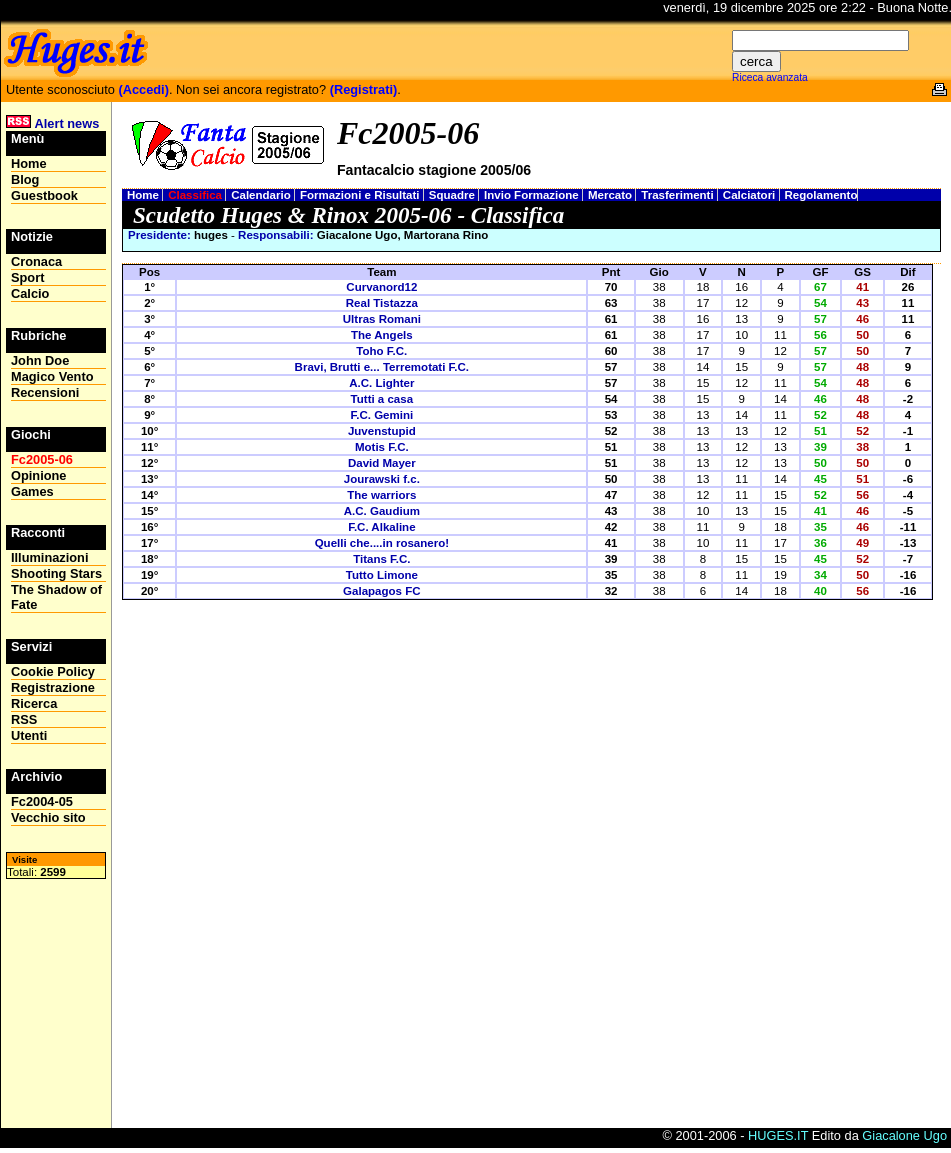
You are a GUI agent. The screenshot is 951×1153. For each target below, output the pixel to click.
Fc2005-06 (42, 459)
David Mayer (382, 463)
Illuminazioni (50, 557)
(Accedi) (143, 89)
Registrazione (53, 687)
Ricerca (34, 703)
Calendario (262, 195)
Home (144, 195)
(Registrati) (364, 89)
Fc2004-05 (42, 801)
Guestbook (44, 195)
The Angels (382, 335)
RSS (24, 719)
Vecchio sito (48, 817)
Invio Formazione (533, 195)
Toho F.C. (381, 351)
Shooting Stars (56, 573)
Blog (25, 179)
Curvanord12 (381, 287)
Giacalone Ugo (904, 1135)
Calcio (30, 293)
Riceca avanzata (770, 77)
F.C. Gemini (381, 415)
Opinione (38, 475)
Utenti (29, 735)
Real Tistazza (382, 303)
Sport (27, 277)
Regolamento (821, 195)
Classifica (196, 195)
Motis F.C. (382, 447)
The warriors (381, 495)
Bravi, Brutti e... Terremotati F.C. (382, 367)
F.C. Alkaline (381, 527)
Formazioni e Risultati (361, 195)
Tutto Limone (382, 575)
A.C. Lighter (381, 383)
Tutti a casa (382, 399)
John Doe (40, 360)
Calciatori (751, 195)
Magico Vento (52, 376)
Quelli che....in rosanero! (382, 543)
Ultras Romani (382, 319)
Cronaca (36, 261)
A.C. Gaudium (382, 511)
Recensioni (45, 392)
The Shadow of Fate (56, 597)
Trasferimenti (679, 195)
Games (32, 491)
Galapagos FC (381, 591)
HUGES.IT (778, 1135)
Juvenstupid (382, 431)
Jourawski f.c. (382, 479)
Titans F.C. (381, 559)
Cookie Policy (53, 671)
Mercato (611, 195)
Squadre (453, 195)
